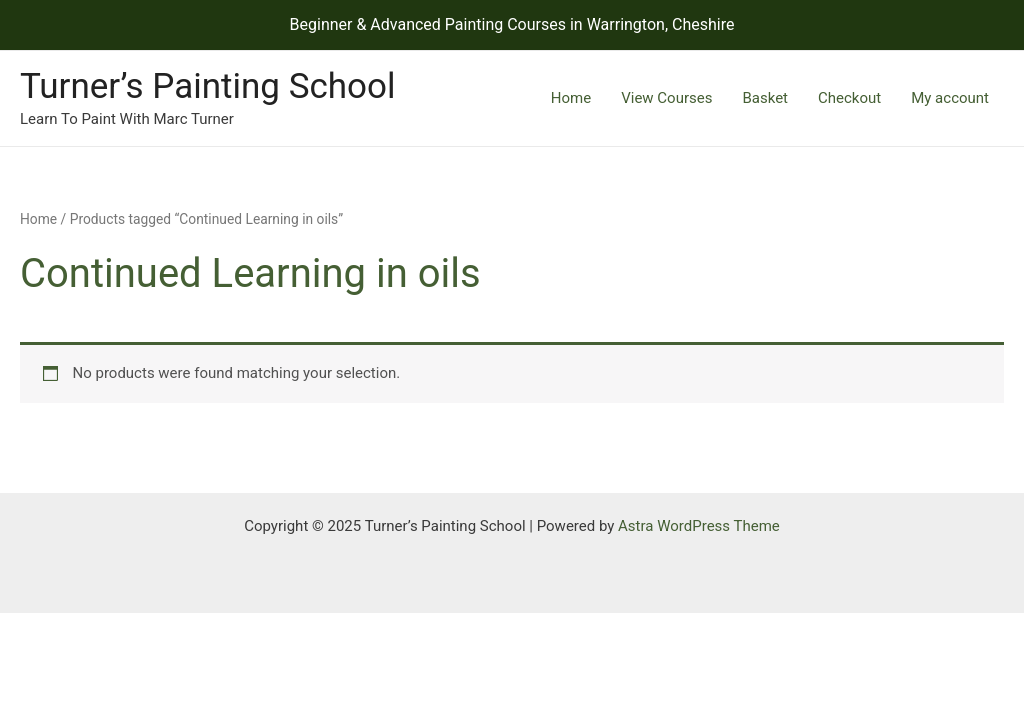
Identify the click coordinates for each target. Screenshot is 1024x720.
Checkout (849, 98)
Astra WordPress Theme (699, 526)
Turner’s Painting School (207, 86)
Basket (765, 98)
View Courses (666, 98)
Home (571, 98)
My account (950, 98)
